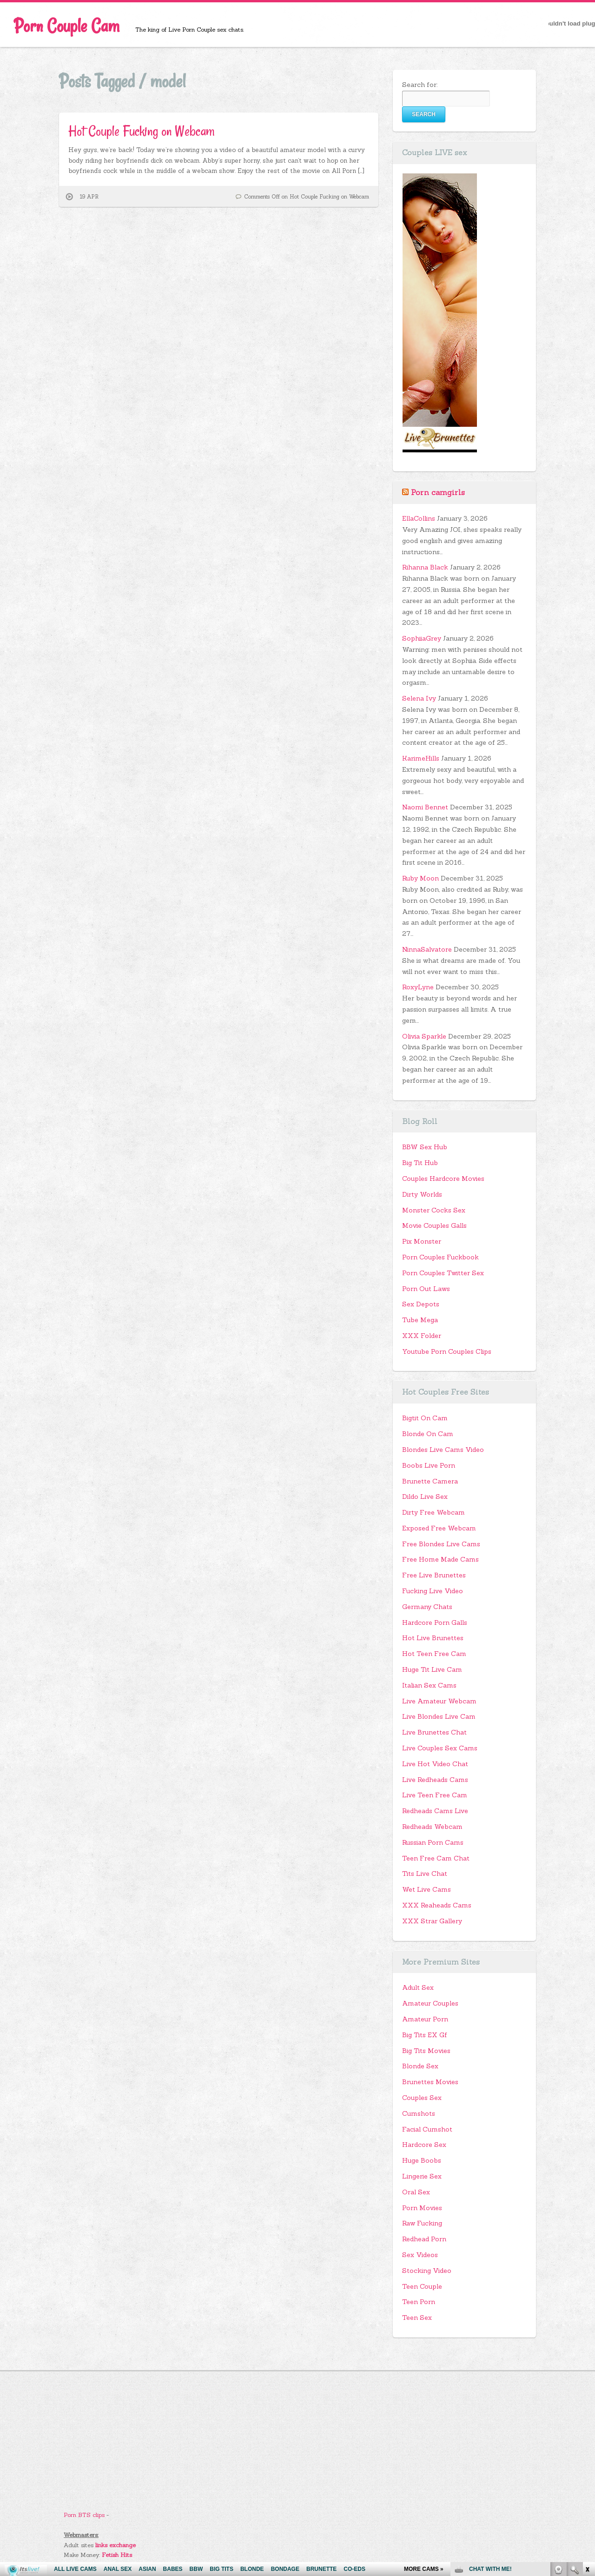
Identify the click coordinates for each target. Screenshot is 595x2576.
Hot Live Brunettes (432, 1638)
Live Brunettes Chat (434, 1732)
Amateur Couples (430, 2003)
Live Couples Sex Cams (439, 1748)
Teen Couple (422, 2286)
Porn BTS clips (84, 2514)
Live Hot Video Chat (435, 1764)
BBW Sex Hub (424, 1147)
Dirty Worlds (422, 1194)
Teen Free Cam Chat (435, 1858)
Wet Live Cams (426, 1889)
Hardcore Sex (424, 2144)
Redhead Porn (424, 2239)
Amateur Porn (425, 2019)
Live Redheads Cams (435, 1779)
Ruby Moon (420, 878)
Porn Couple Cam (66, 26)
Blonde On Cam (427, 1434)
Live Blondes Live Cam (439, 1716)
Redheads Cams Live (435, 1811)
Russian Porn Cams (432, 1842)
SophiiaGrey (421, 638)
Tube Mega (420, 1320)
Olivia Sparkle (424, 1036)
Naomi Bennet (425, 807)
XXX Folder (421, 1335)
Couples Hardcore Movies (443, 1178)
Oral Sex (416, 2192)
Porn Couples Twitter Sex (443, 1273)
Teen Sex (417, 2317)
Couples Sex (422, 2097)
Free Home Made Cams (440, 1559)
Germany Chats (427, 1607)
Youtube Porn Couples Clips (446, 1351)
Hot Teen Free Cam (434, 1653)
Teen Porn (418, 2302)
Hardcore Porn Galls (434, 1622)
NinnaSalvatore (427, 949)
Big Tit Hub (420, 1163)
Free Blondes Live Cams (441, 1544)
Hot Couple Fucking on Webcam (141, 130)
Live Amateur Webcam (439, 1701)
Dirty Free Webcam (433, 1512)
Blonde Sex (420, 2066)
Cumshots (418, 2113)
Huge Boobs (421, 2160)
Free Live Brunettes (434, 1575)
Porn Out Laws (426, 1289)
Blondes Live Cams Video (443, 1449)
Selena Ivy (419, 698)
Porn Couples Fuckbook (440, 1257)
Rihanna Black (425, 567)
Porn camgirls (438, 492)
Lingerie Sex (422, 2176)
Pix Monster (421, 1241)
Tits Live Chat (424, 1873)
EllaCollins (418, 518)
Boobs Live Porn (428, 1465)
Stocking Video (426, 2270)
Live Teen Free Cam (434, 1795)
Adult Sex (418, 1987)
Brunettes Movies (430, 2082)
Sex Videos (420, 2255)
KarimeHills (420, 758)
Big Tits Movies (426, 2050)
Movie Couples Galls (434, 1225)
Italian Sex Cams (429, 1685)
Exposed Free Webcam (439, 1528)
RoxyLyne (418, 987)
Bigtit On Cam (425, 1418)
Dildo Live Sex (425, 1496)
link (587, 2431)
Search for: (419, 84)
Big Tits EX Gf (424, 2035)
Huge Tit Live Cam (432, 1669)
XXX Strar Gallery (432, 1921)
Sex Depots (420, 1304)
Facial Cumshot (427, 2129)
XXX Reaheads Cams (436, 1905)
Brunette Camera (430, 1481)
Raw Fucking (422, 2223)
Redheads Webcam (432, 1826)
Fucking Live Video (432, 1591)
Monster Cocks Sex (433, 1210)
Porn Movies (422, 2208)
